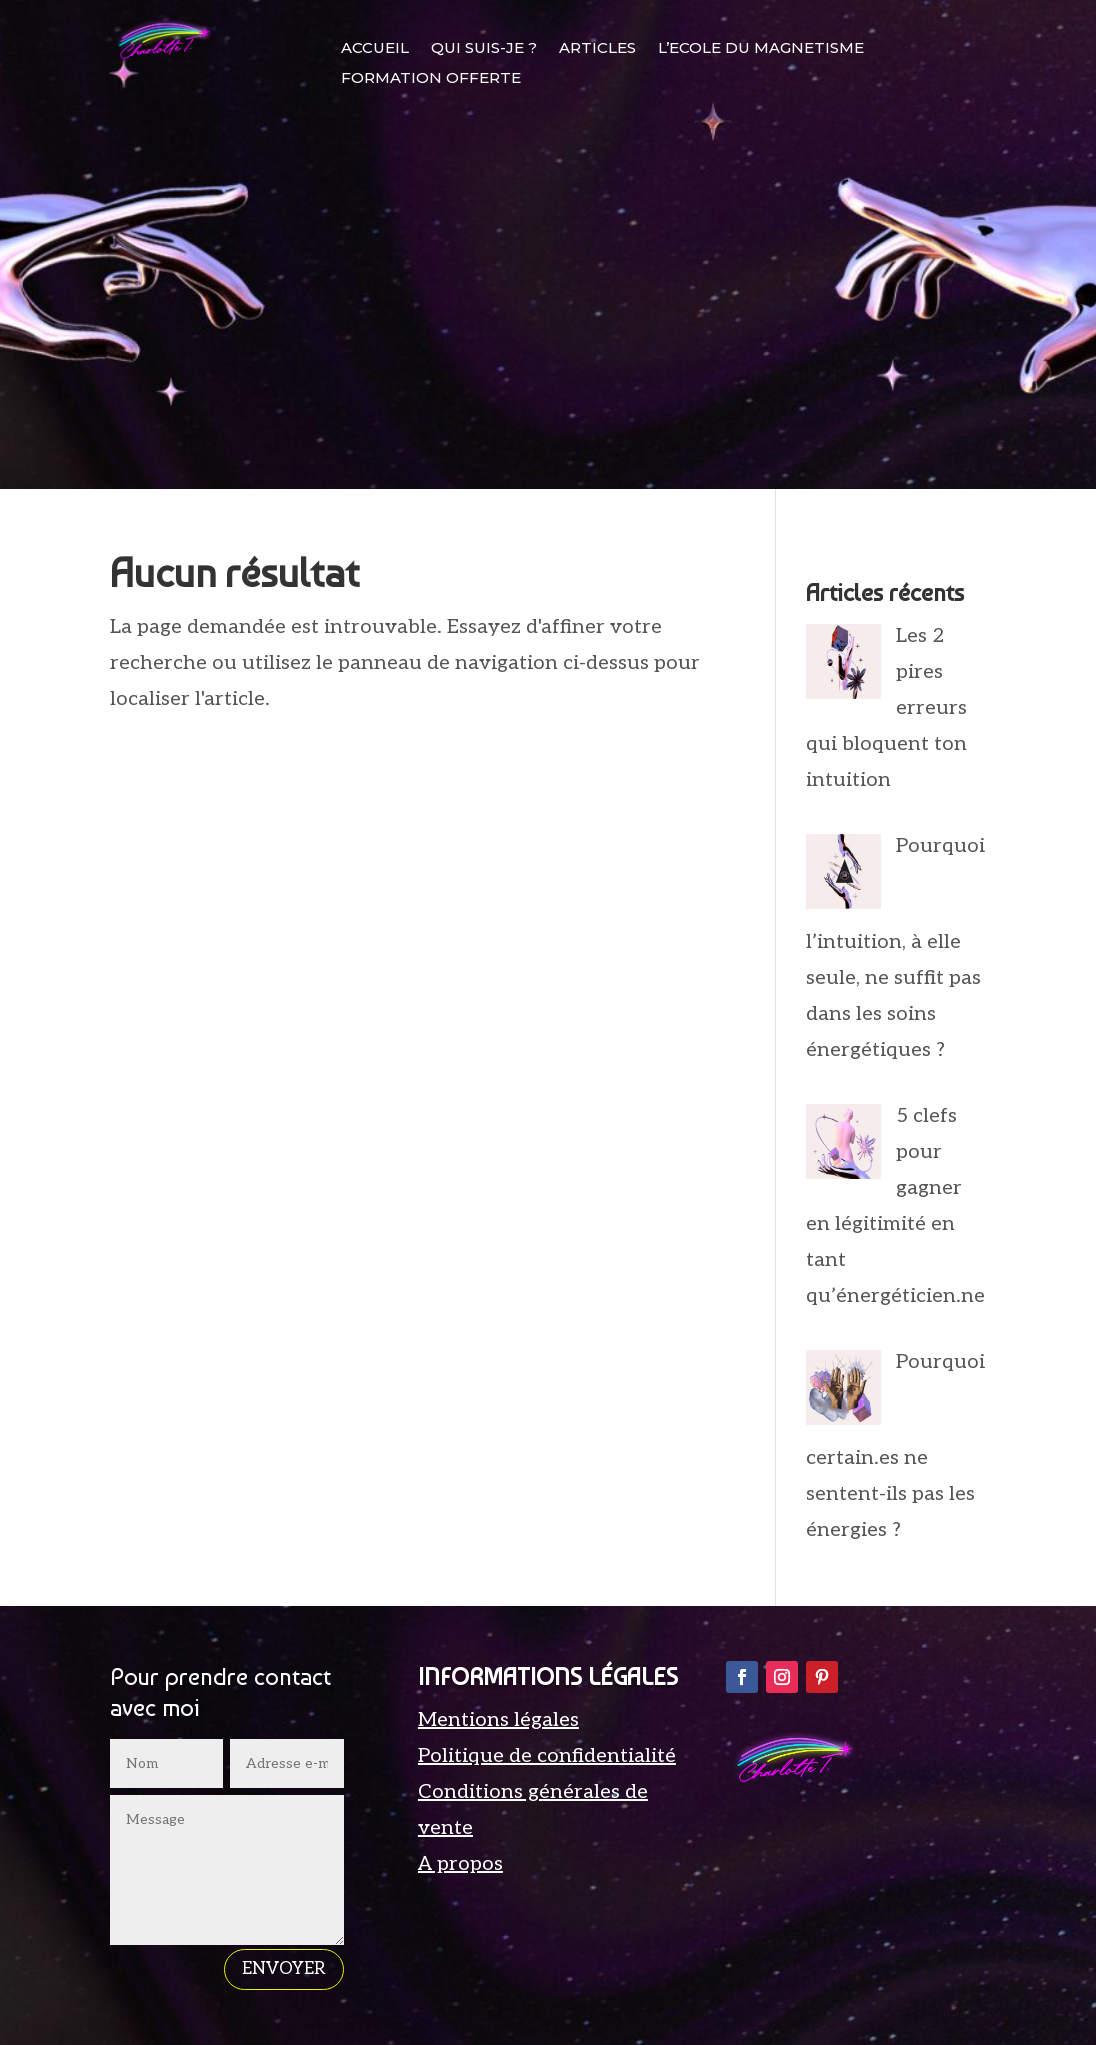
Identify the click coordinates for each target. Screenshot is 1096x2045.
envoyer (284, 1969)
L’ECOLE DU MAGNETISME (761, 49)
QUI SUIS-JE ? (484, 49)
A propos (460, 1864)
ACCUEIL (375, 49)
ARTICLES (597, 49)
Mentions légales (498, 1720)
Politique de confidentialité (547, 1756)
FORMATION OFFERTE (431, 79)
